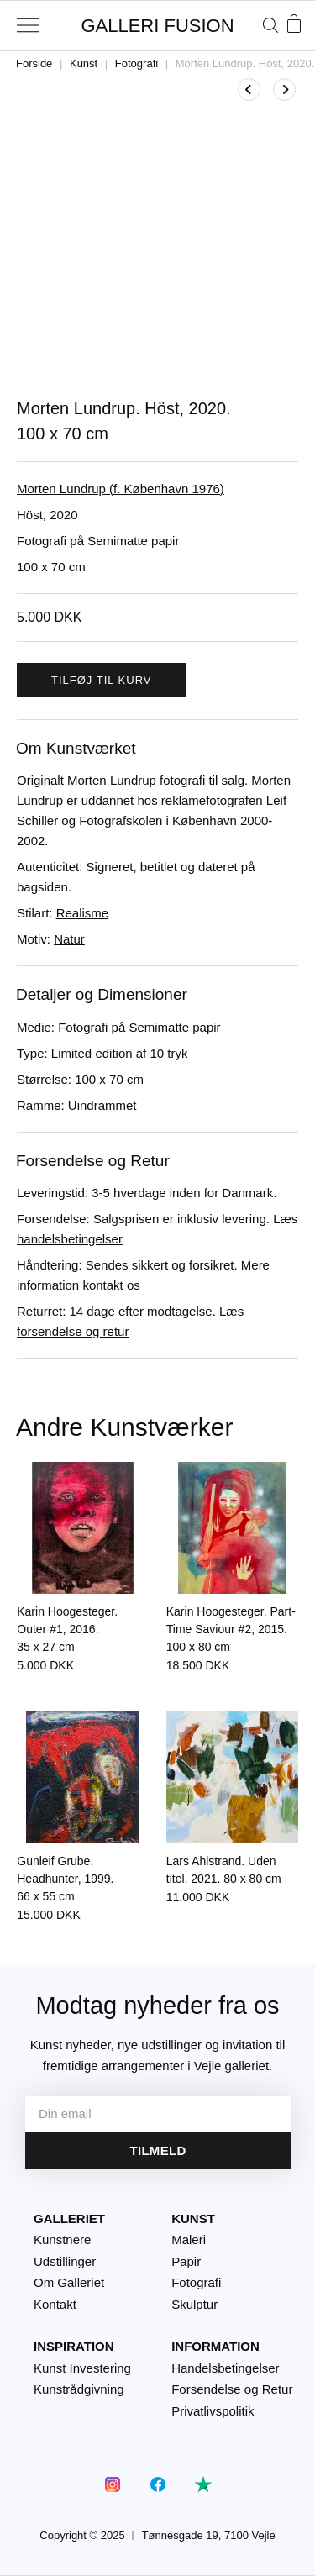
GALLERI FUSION (157, 25)
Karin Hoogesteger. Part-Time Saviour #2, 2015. (231, 1629)
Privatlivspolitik (212, 2411)
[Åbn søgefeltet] (270, 25)
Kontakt (55, 2304)
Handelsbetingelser (225, 2368)
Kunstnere (62, 2239)
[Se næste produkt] (284, 89)
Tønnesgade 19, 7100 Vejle (209, 2535)
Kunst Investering (82, 2368)
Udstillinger (65, 2261)
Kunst (83, 63)
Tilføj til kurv (101, 680)
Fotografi (136, 63)
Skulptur (194, 2304)
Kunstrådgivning (79, 2389)
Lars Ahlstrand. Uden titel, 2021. (223, 1869)
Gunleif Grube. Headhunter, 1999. (65, 1878)
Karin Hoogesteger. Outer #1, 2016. (67, 1629)
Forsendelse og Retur (231, 2389)
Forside (34, 63)
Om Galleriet (69, 2282)
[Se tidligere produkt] (249, 89)
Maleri (188, 2239)
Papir (186, 2261)
